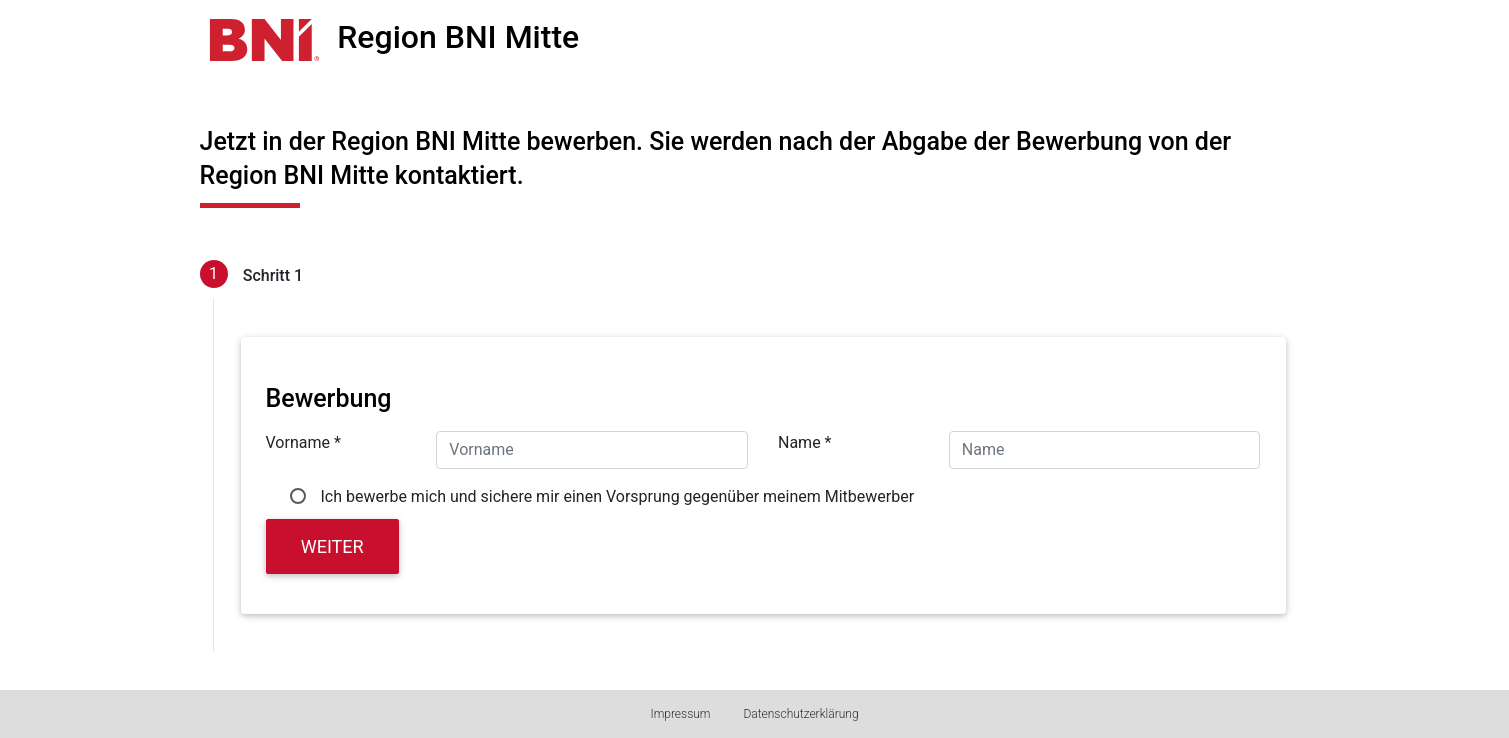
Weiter (332, 546)
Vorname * (303, 442)
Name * (805, 442)
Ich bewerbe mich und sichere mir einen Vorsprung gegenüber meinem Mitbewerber (618, 496)
